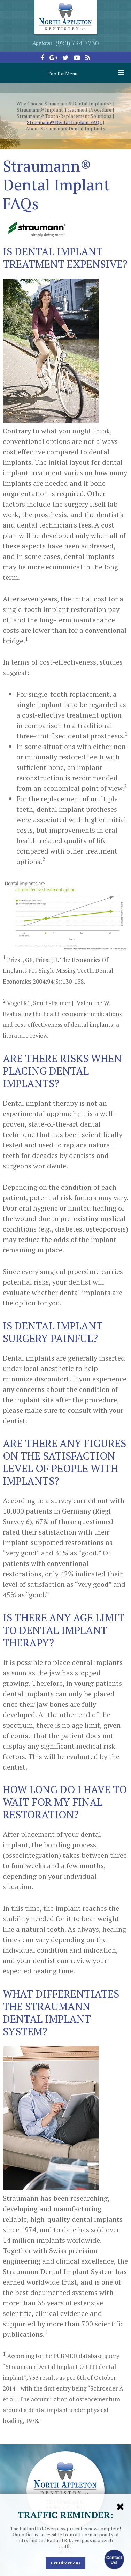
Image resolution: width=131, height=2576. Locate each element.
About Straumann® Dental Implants (65, 129)
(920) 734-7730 (77, 43)
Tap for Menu (86, 73)
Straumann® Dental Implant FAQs (64, 122)
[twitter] (66, 57)
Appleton (42, 42)
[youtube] (77, 57)
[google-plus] (53, 57)
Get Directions (65, 2563)
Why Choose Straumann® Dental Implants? (64, 103)
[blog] (87, 57)
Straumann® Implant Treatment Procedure (64, 110)
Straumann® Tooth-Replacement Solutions (64, 116)
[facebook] (42, 57)
